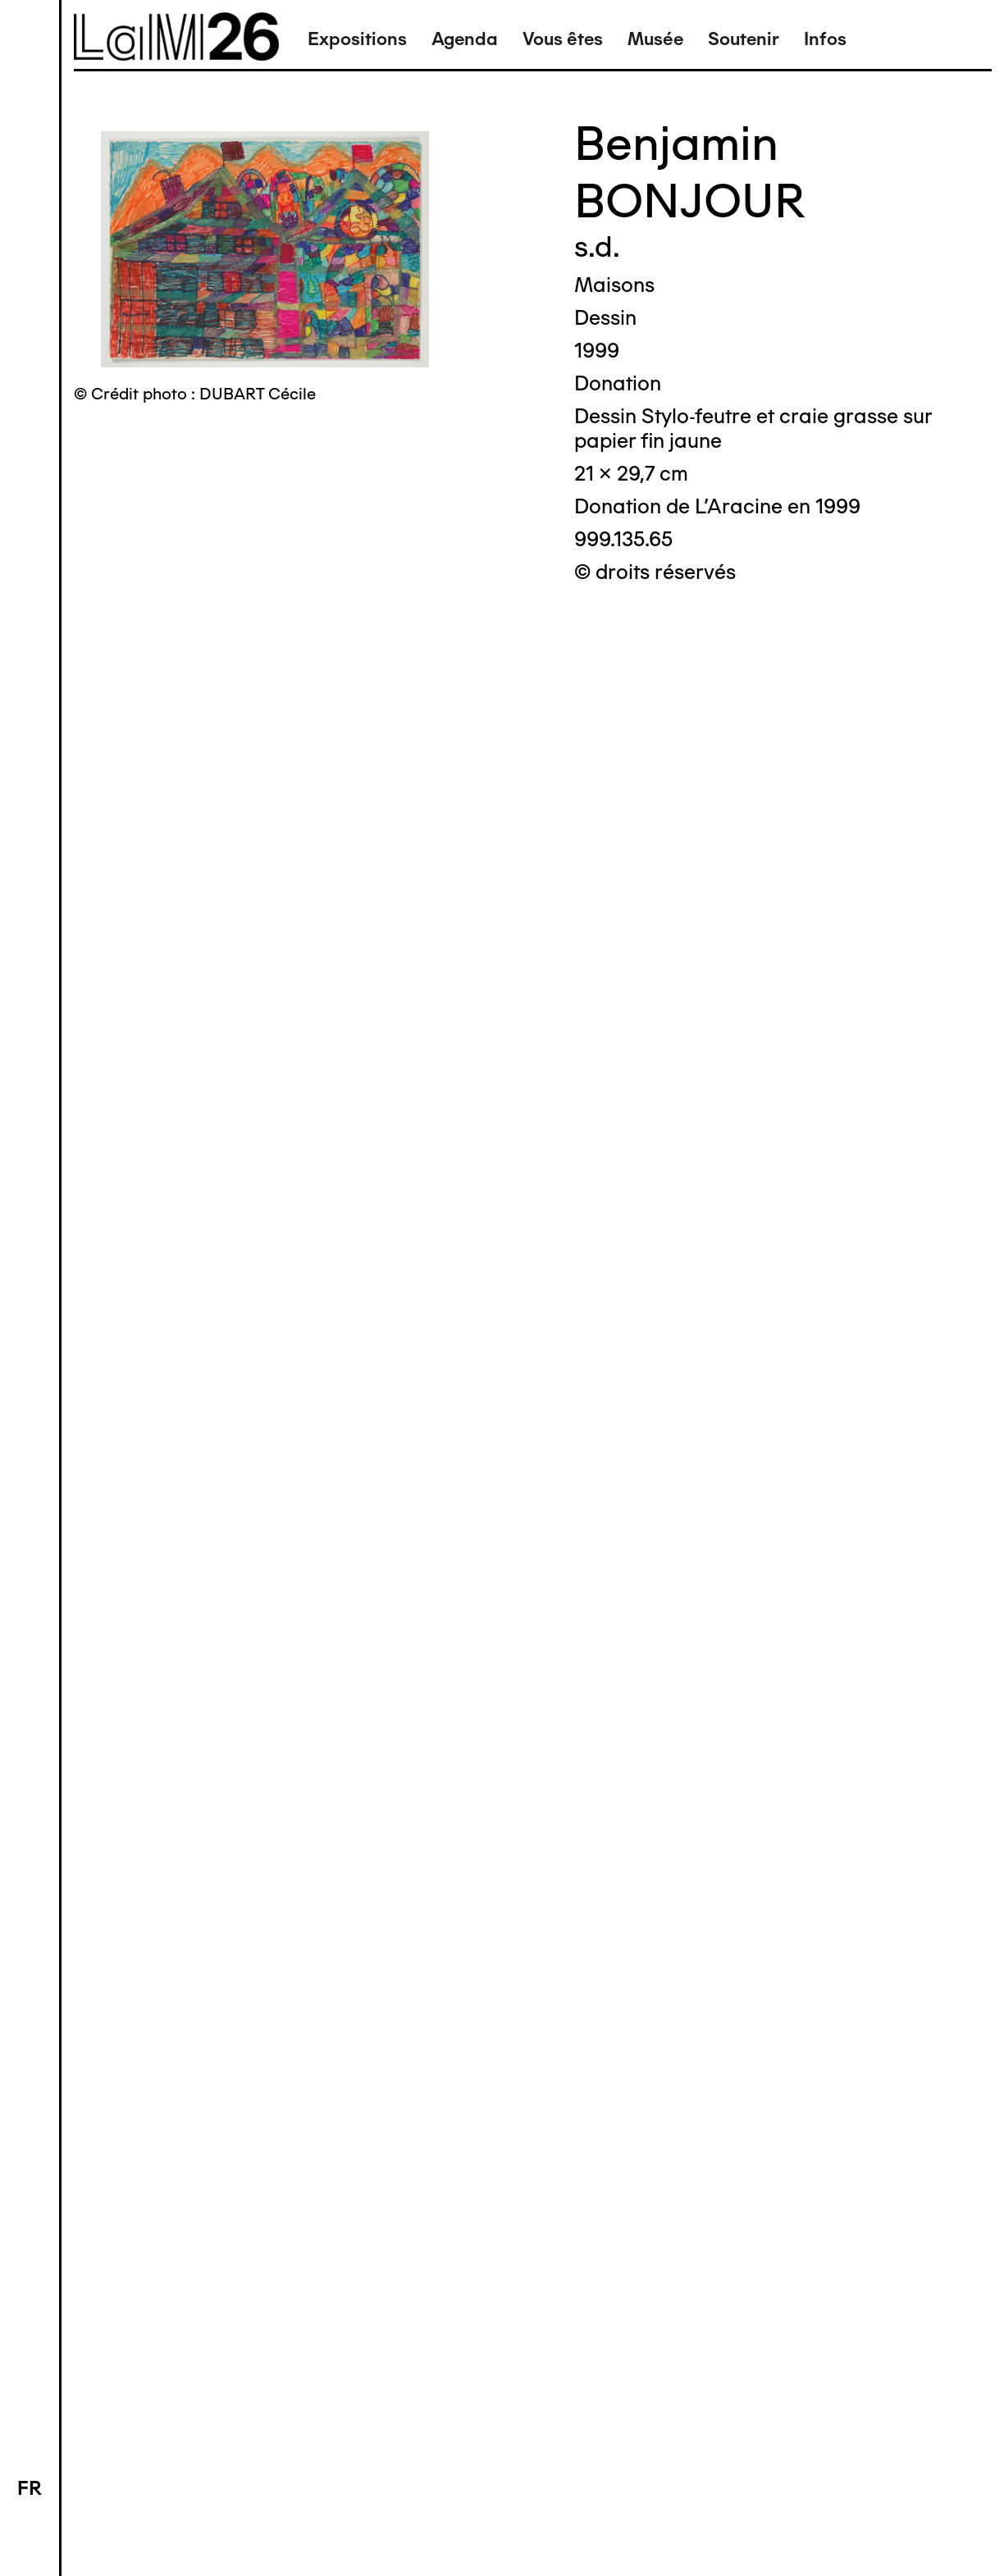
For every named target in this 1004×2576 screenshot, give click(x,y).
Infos (825, 39)
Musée (655, 39)
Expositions (357, 39)
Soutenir (743, 39)
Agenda (464, 39)
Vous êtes (563, 39)
